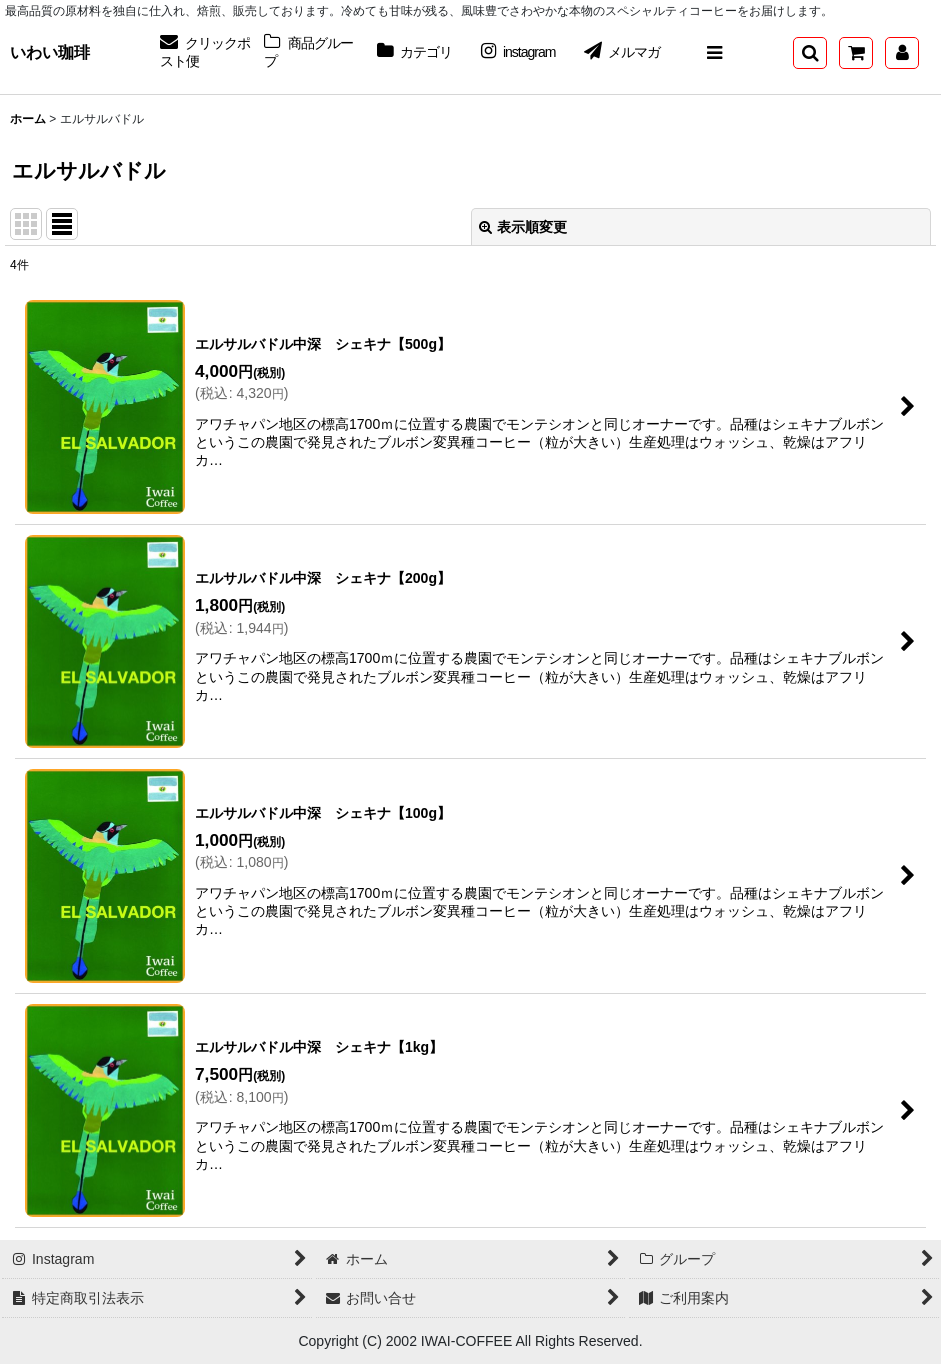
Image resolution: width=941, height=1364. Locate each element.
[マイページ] (902, 53)
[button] (714, 53)
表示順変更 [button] (523, 227)
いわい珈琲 (50, 52)
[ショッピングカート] (856, 53)
